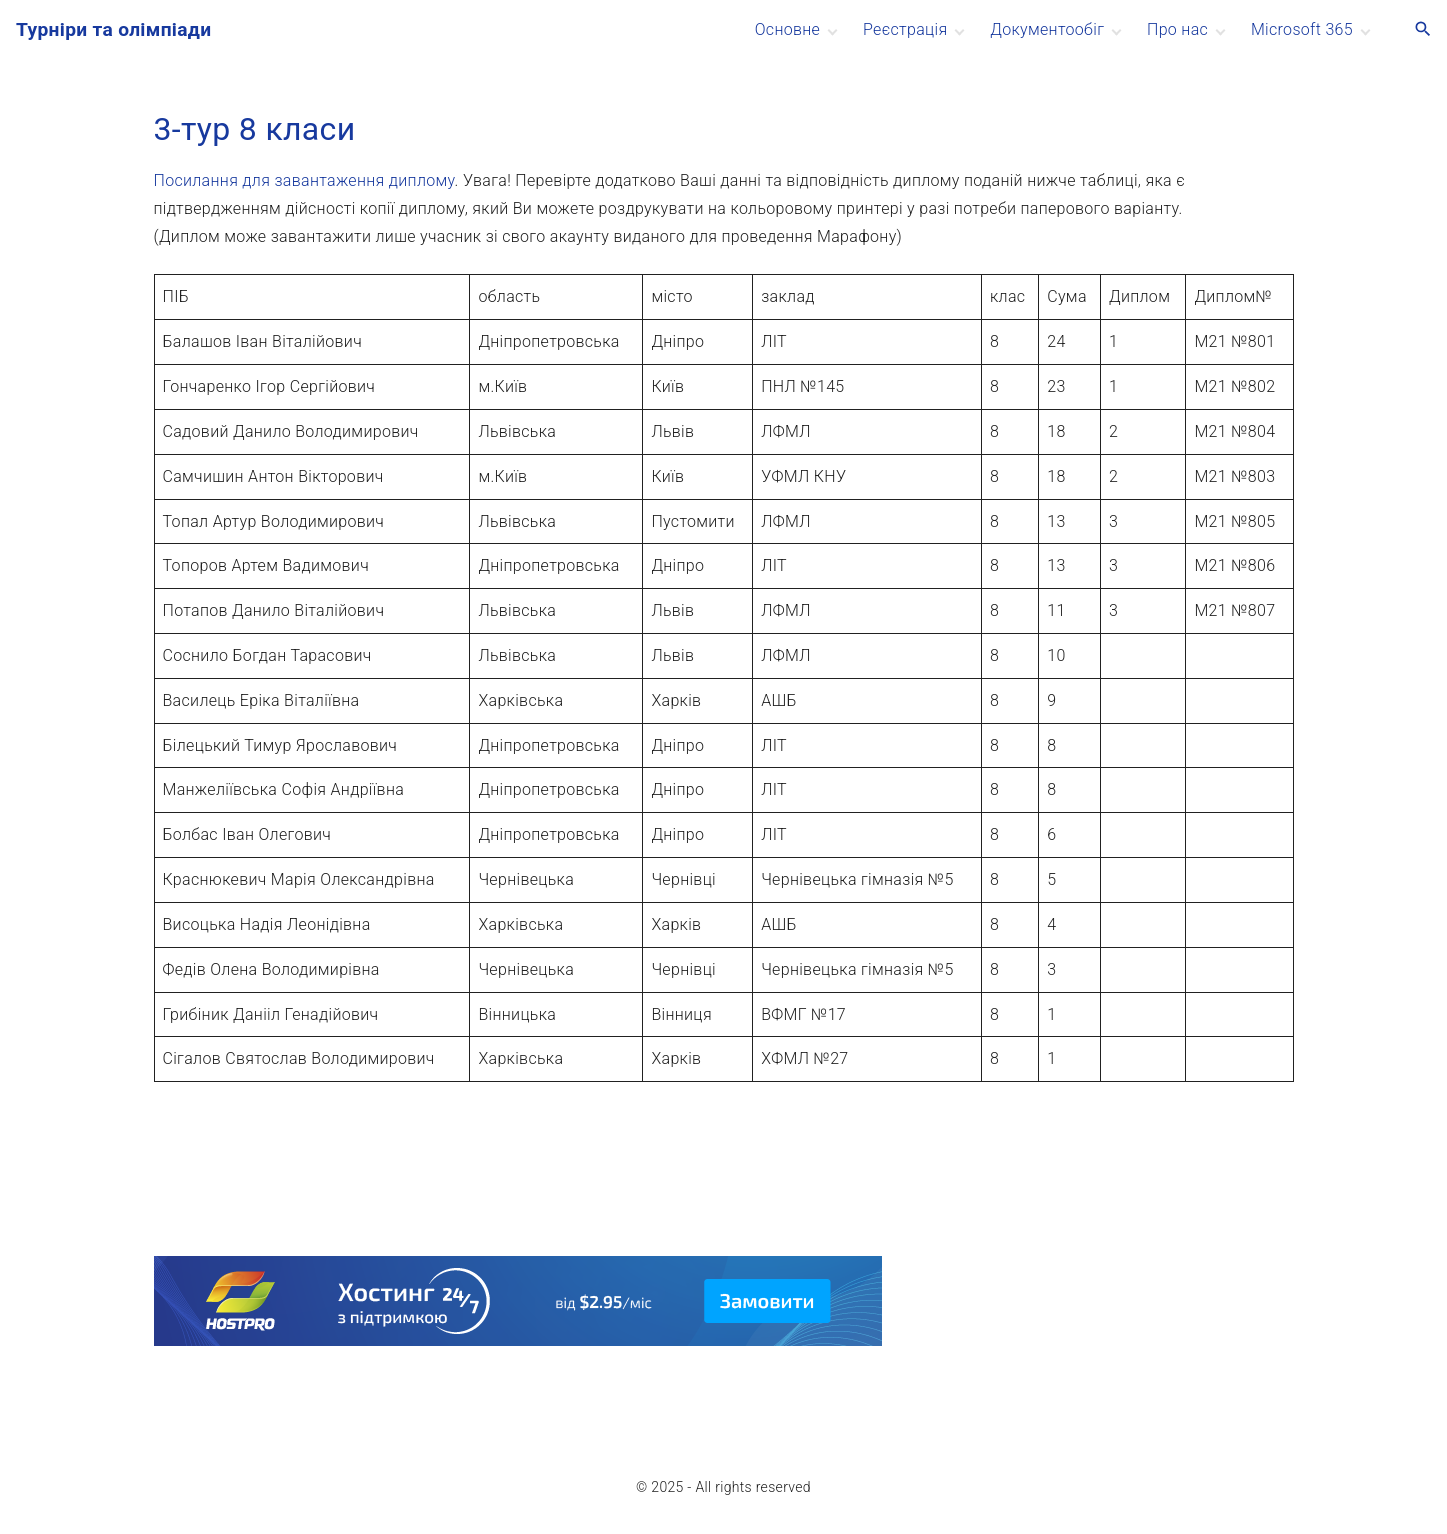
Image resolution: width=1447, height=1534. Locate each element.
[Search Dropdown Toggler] (1423, 30)
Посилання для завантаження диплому (304, 180)
